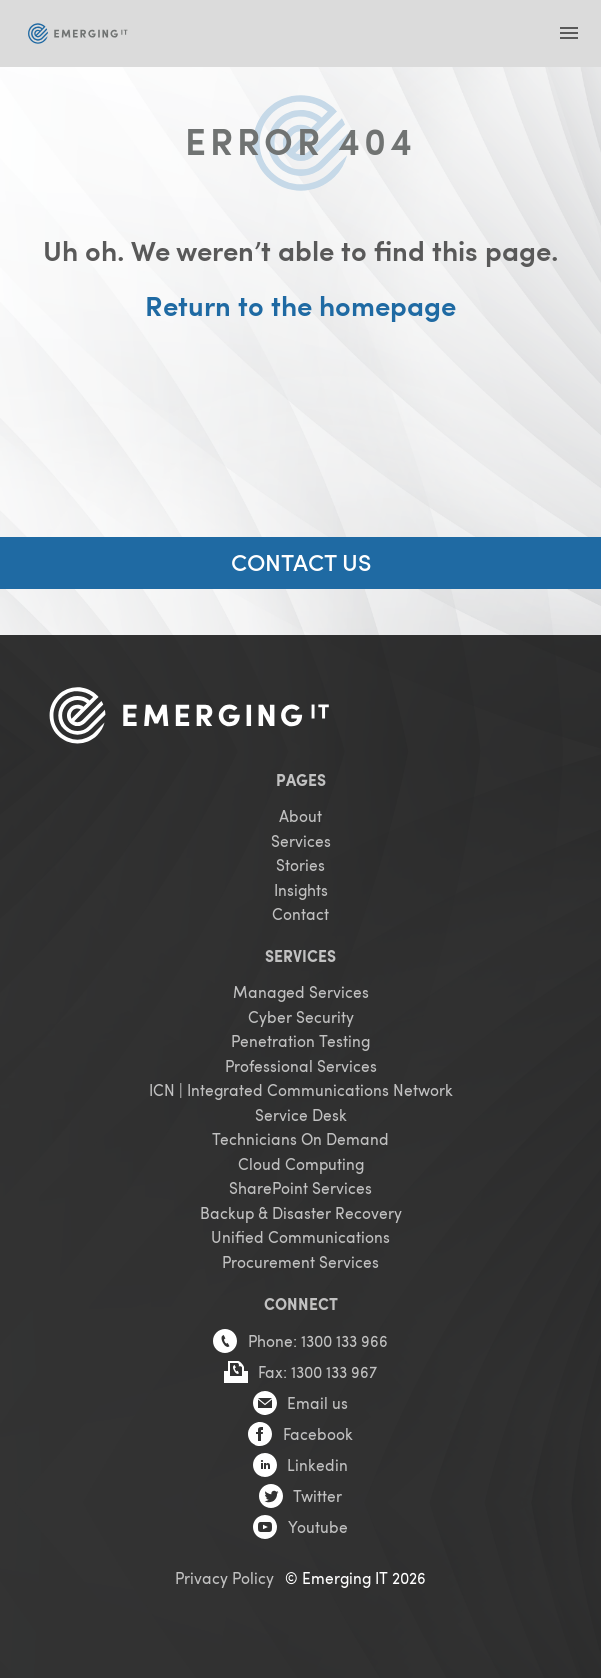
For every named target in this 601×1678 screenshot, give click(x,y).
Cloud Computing (301, 1163)
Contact (300, 913)
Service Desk (301, 1114)
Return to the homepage (300, 305)
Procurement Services (300, 1261)
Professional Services (301, 1065)
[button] (568, 33)
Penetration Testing (300, 1040)
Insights (301, 889)
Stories (300, 864)
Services (301, 840)
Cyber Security (301, 1016)
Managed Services (301, 991)
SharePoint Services (300, 1187)
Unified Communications (300, 1236)
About (300, 815)
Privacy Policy (224, 1577)
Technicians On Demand (300, 1138)
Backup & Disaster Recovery (301, 1212)
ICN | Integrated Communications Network (301, 1089)
